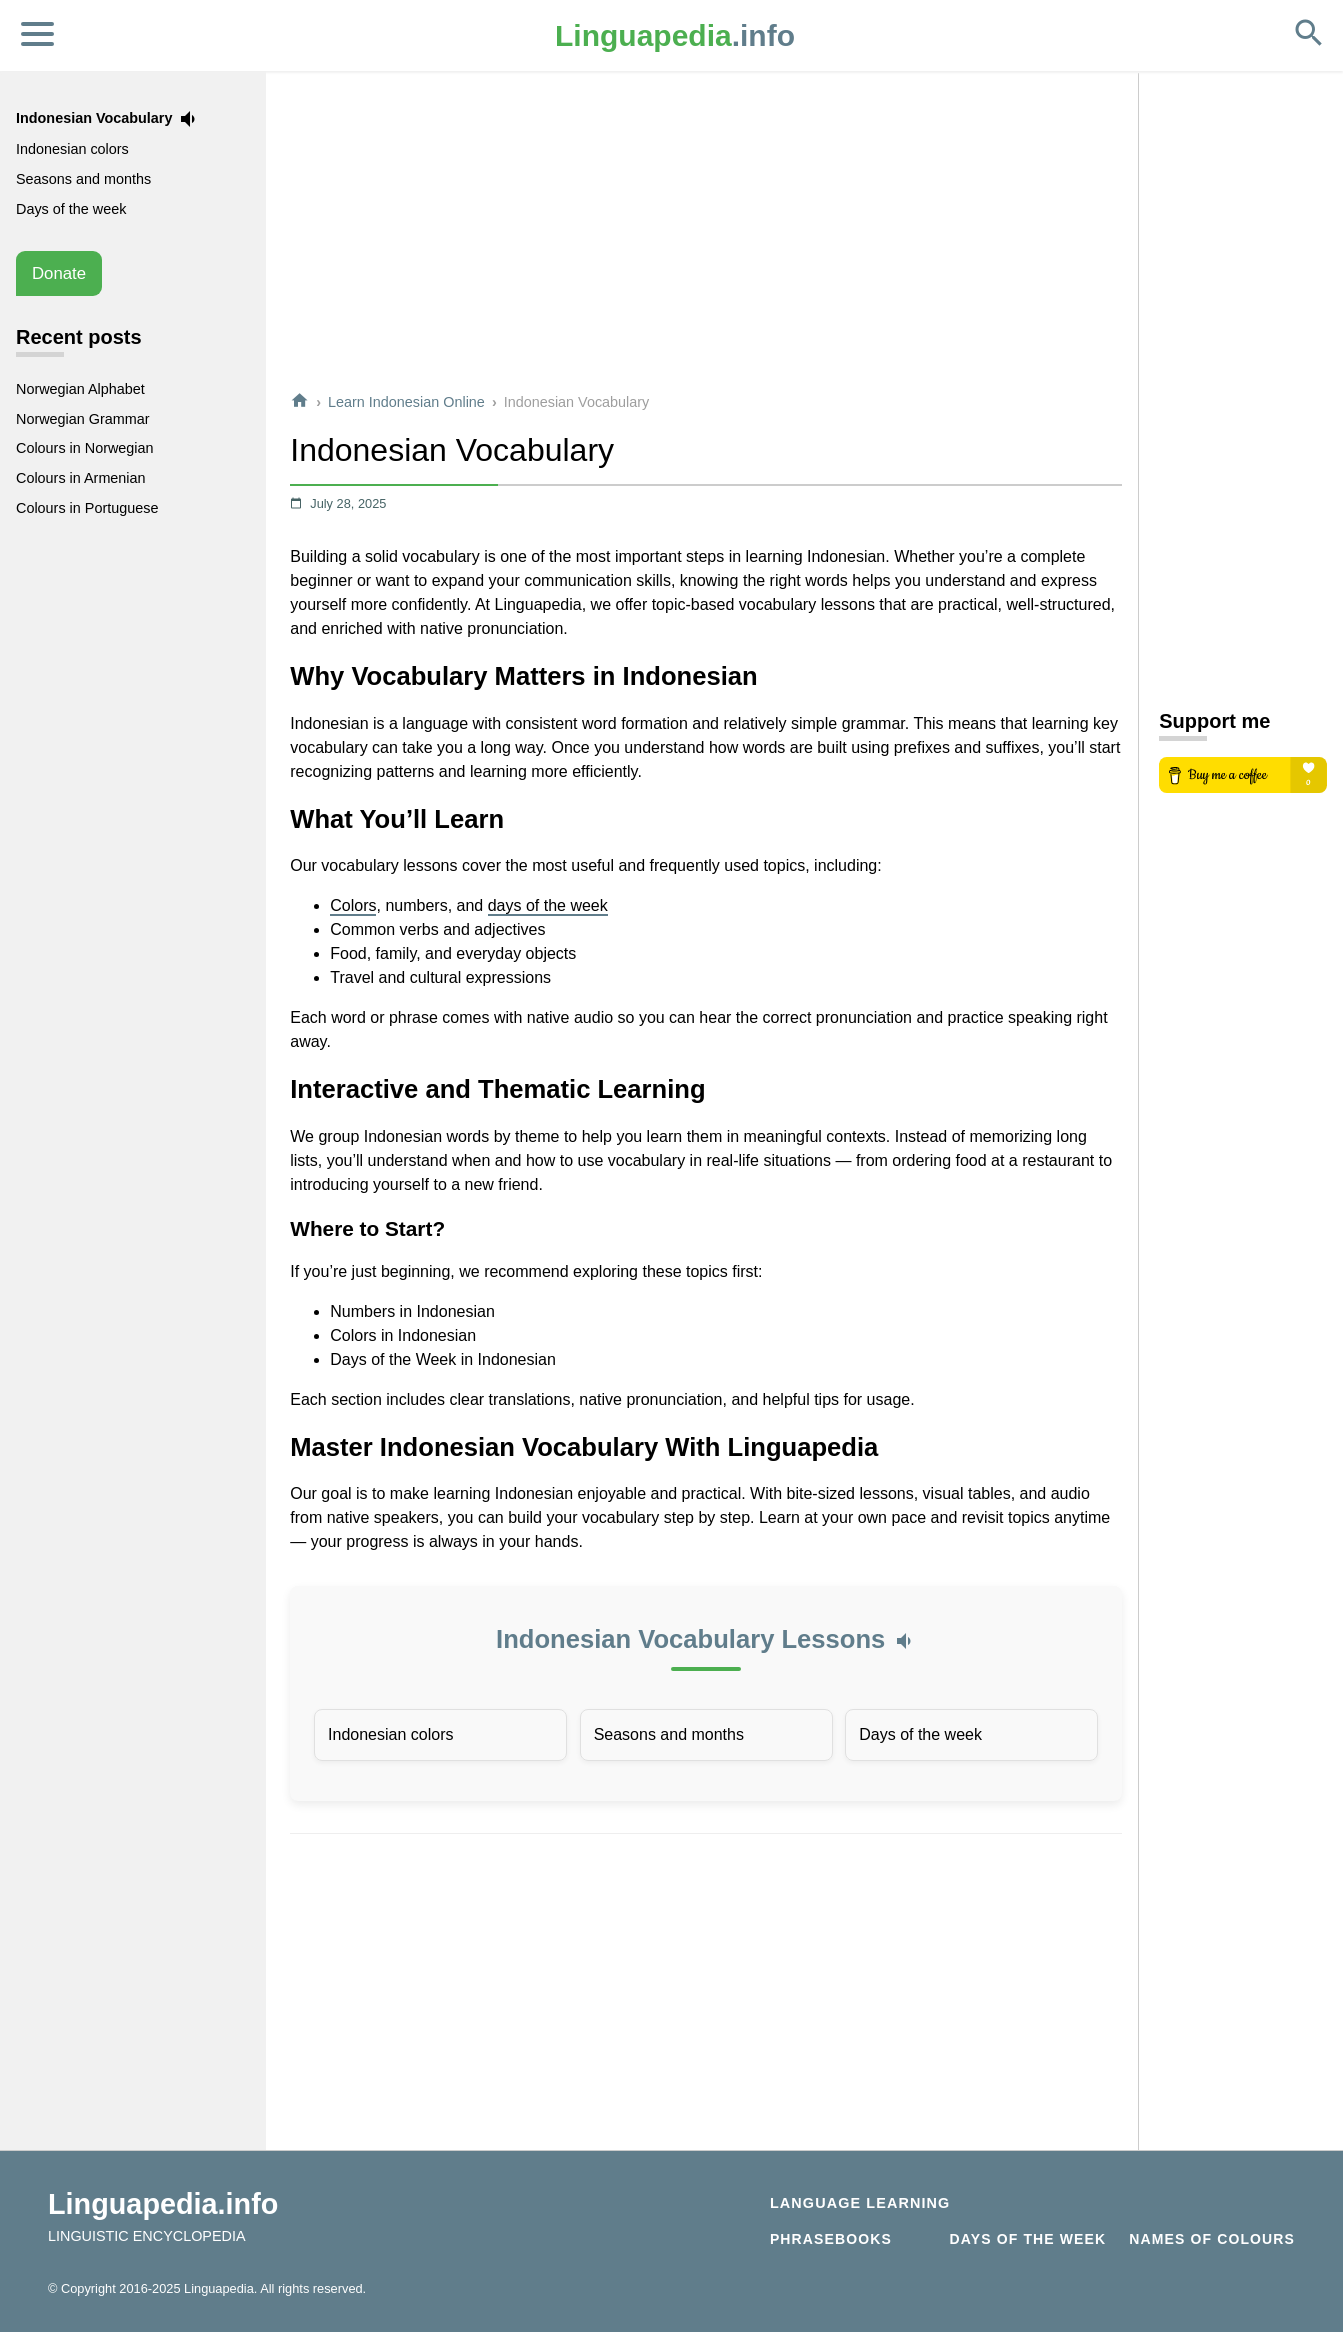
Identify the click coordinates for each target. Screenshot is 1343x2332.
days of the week (548, 905)
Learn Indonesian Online (406, 402)
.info (675, 35)
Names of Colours (1212, 2239)
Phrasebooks (831, 2239)
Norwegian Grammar (83, 419)
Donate (59, 273)
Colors (353, 905)
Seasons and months (669, 1734)
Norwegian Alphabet (80, 389)
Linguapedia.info (163, 2204)
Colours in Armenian (81, 478)
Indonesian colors (390, 1734)
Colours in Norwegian (85, 448)
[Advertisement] (706, 234)
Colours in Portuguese (87, 508)
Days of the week (920, 1734)
